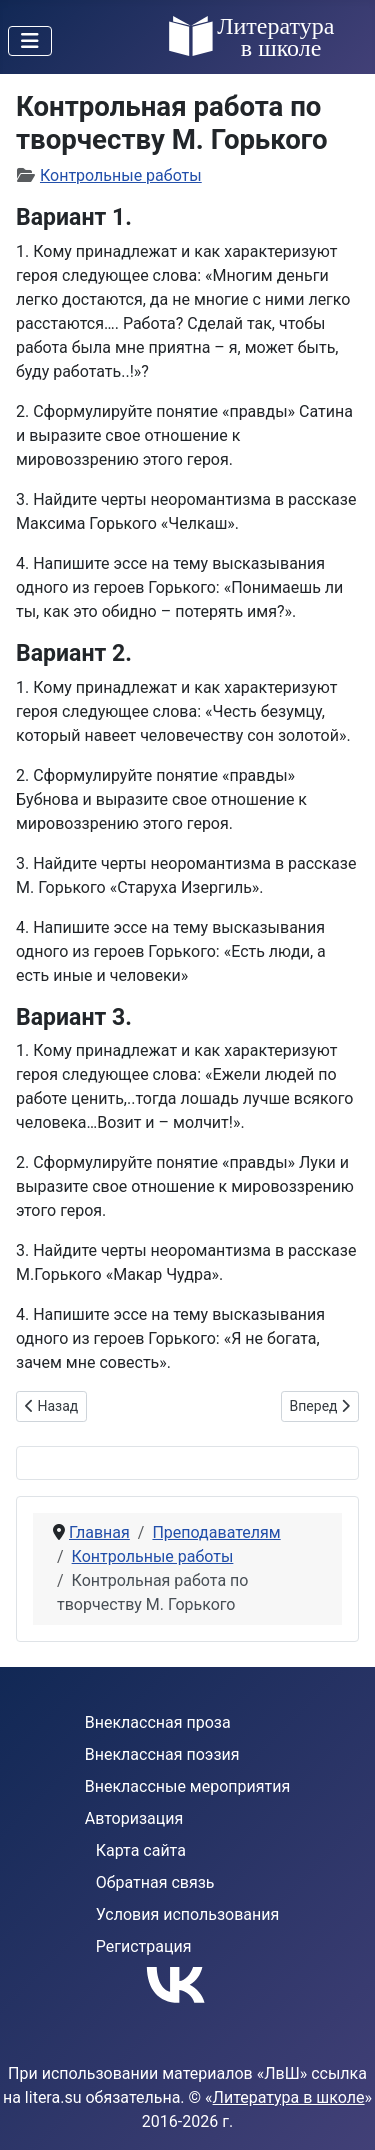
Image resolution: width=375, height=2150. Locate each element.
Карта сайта (141, 1850)
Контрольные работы (121, 175)
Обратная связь (155, 1882)
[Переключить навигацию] (30, 41)
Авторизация (134, 1818)
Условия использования (188, 1914)
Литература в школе (289, 2097)
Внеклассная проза (158, 1722)
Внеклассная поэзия (162, 1754)
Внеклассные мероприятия (188, 1786)
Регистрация (144, 1946)
